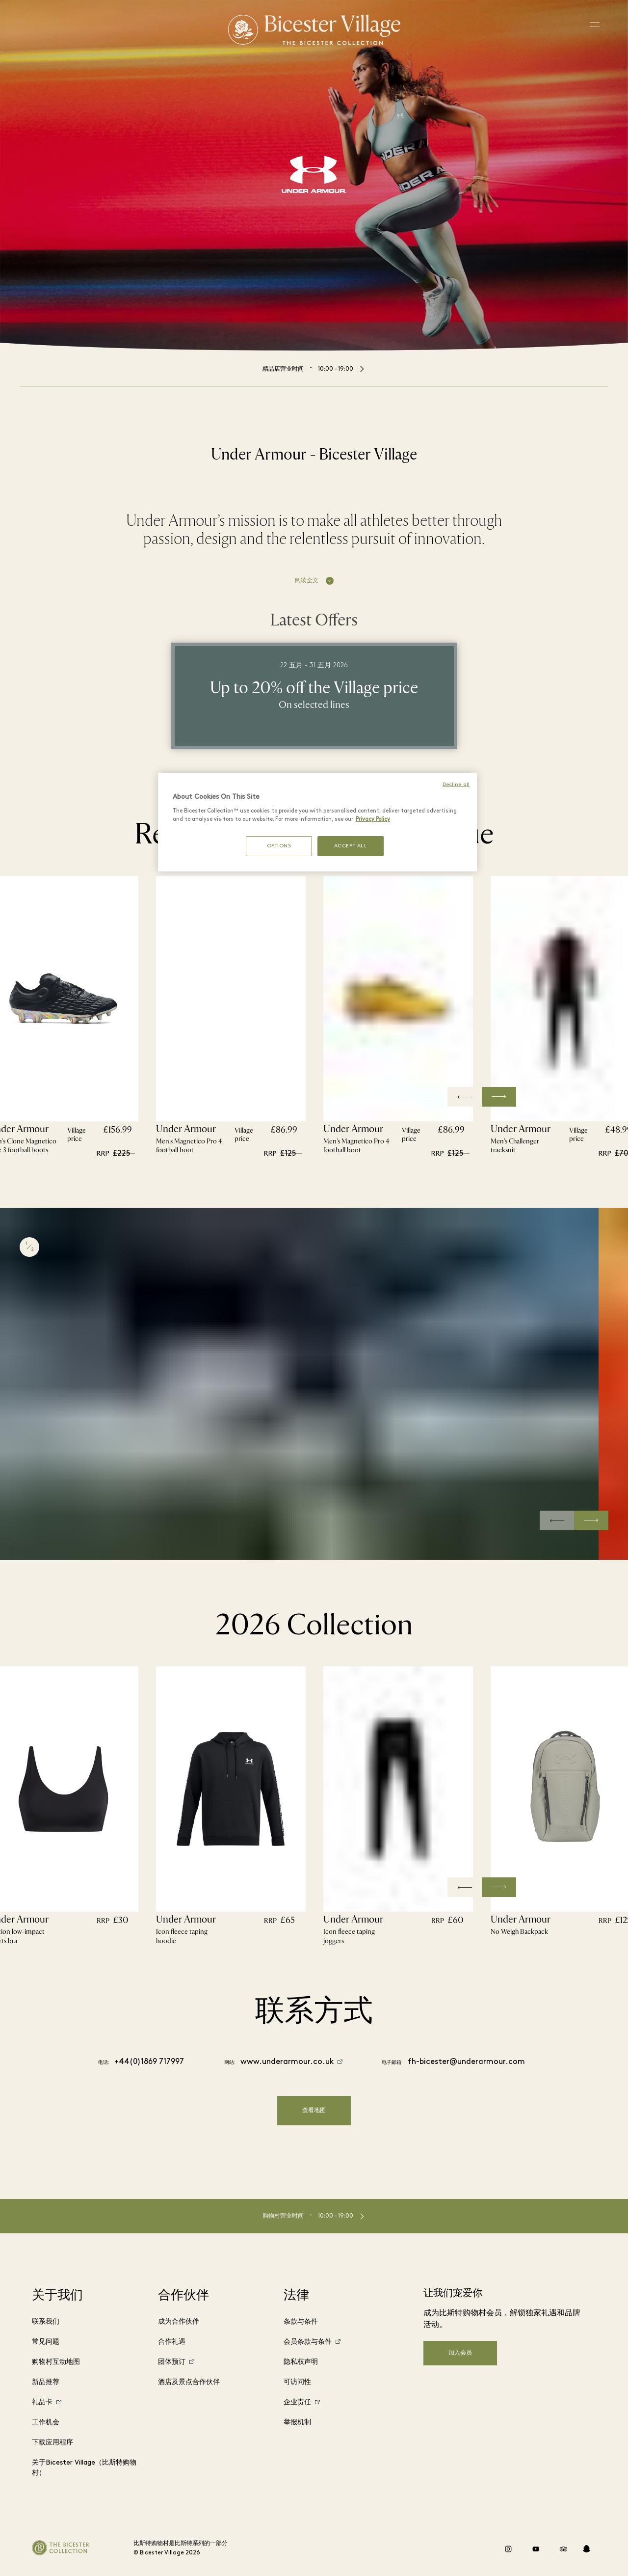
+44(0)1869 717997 (149, 2062)
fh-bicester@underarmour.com (466, 2062)
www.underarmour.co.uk (287, 2062)
